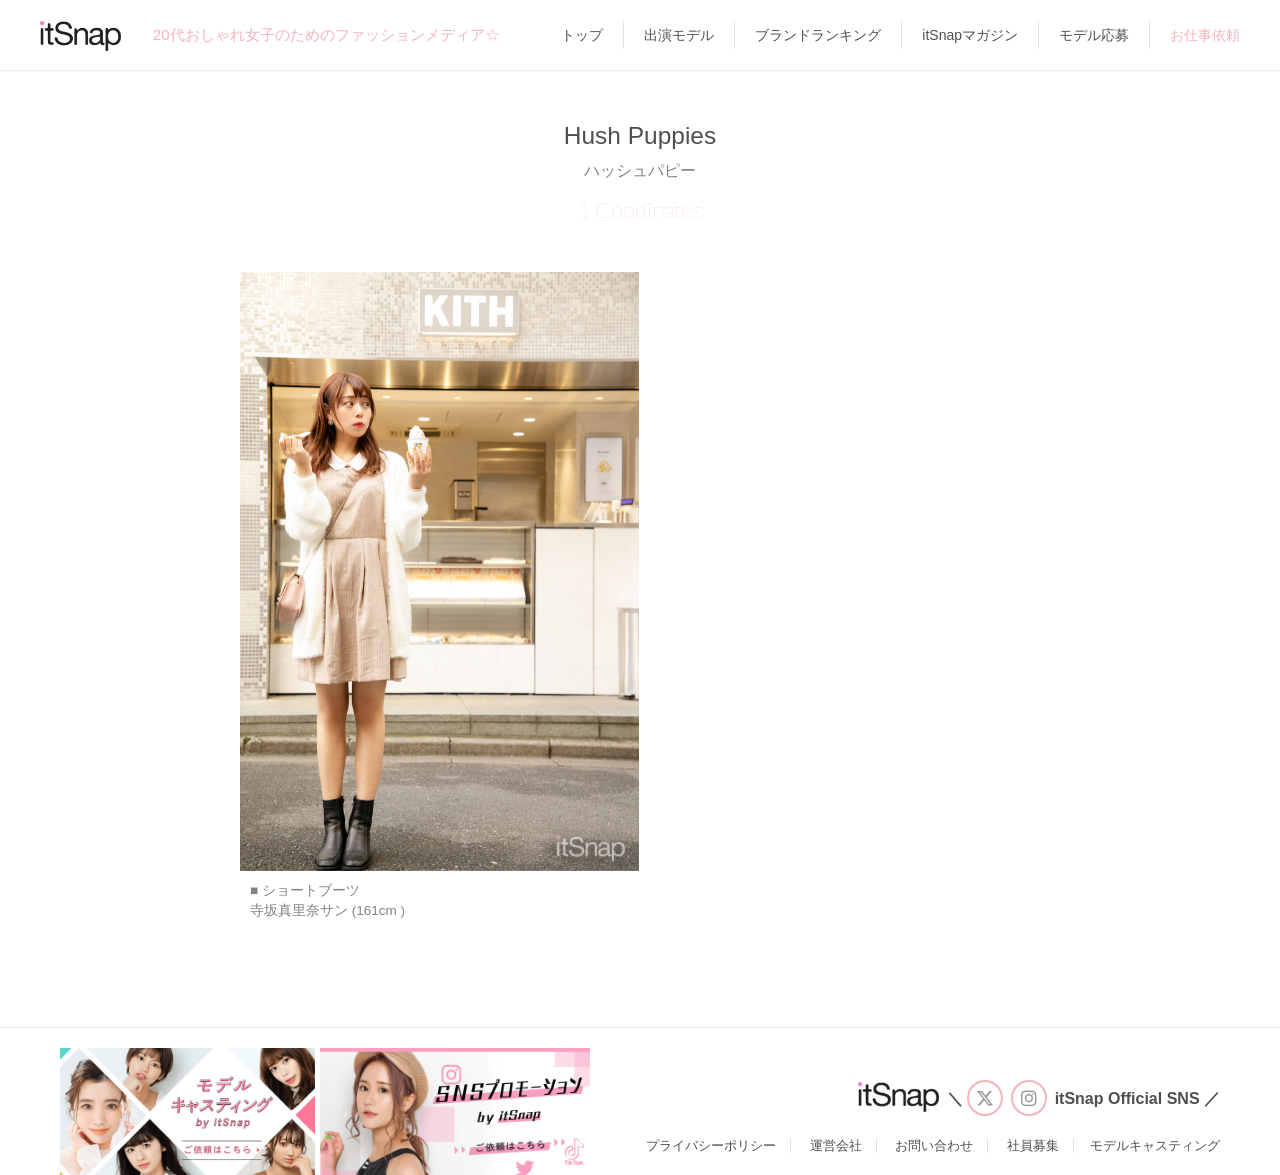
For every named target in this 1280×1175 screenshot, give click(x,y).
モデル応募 (1094, 35)
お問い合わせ (934, 1145)
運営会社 (836, 1145)
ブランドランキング (818, 35)
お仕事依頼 (1205, 35)
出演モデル (679, 35)
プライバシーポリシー (711, 1145)
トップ (582, 35)
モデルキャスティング (1155, 1145)
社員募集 (1033, 1145)
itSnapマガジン (970, 35)
